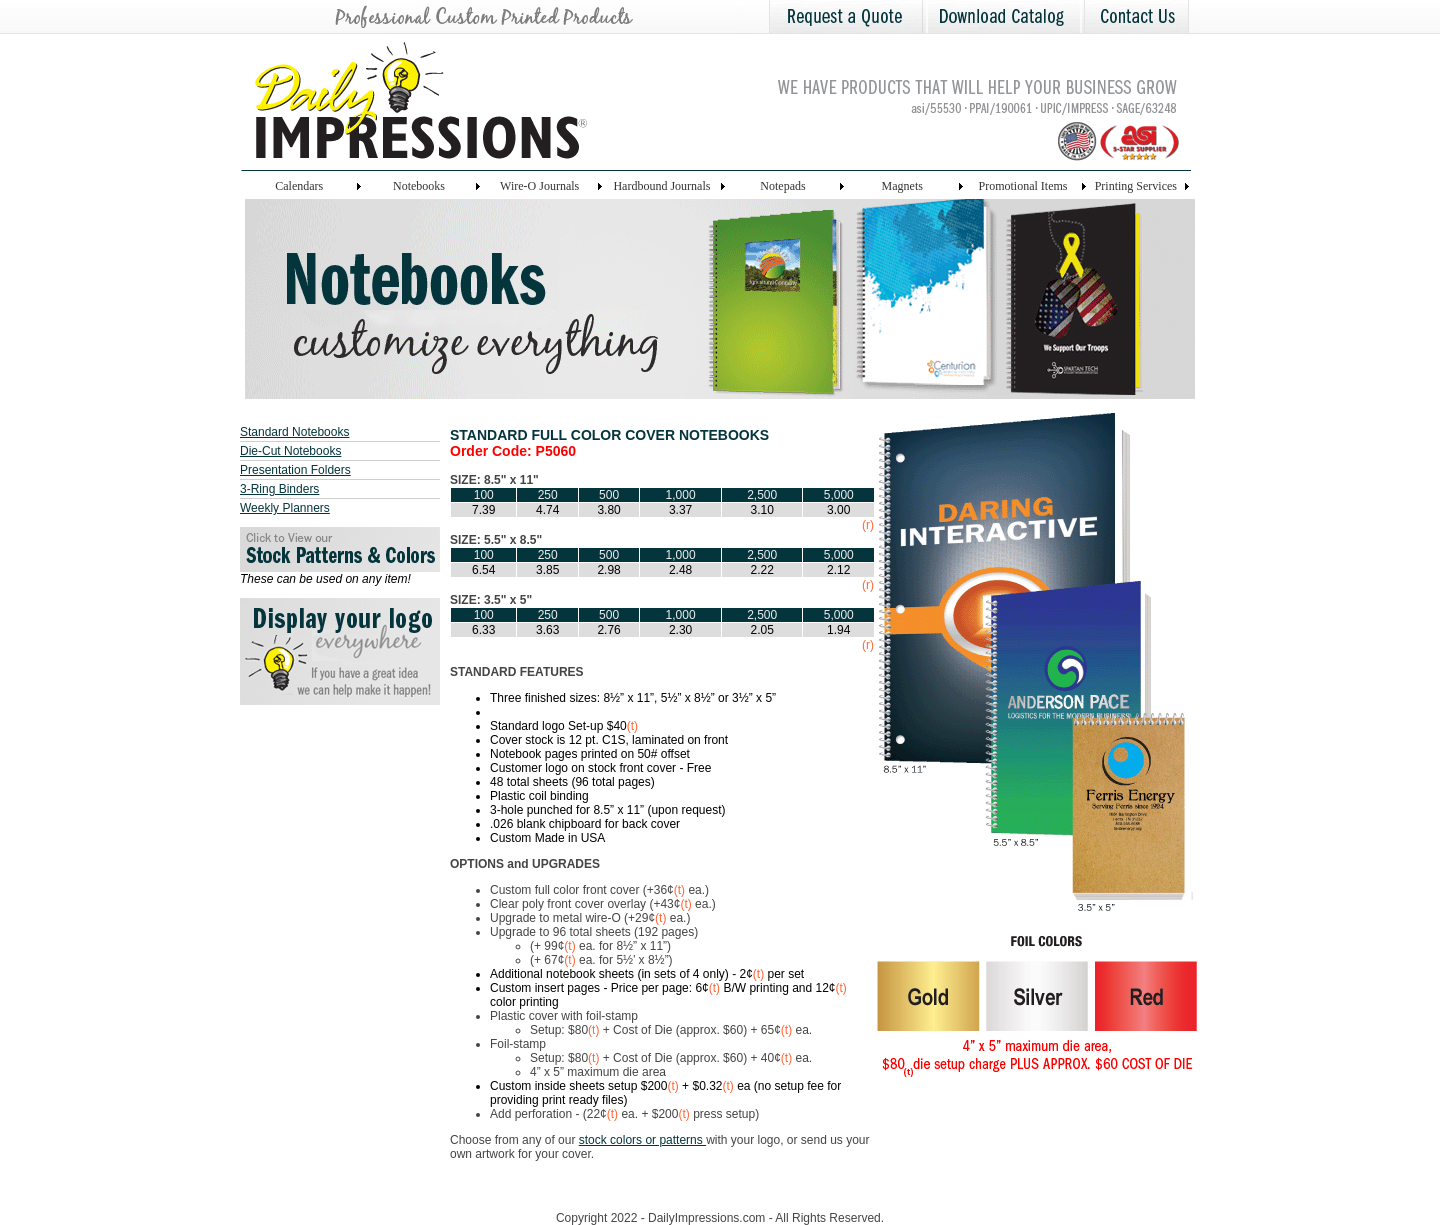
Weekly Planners (285, 508)
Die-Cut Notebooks (290, 451)
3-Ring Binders (279, 489)
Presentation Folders (295, 470)
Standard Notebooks (294, 432)
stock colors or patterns (642, 1140)
